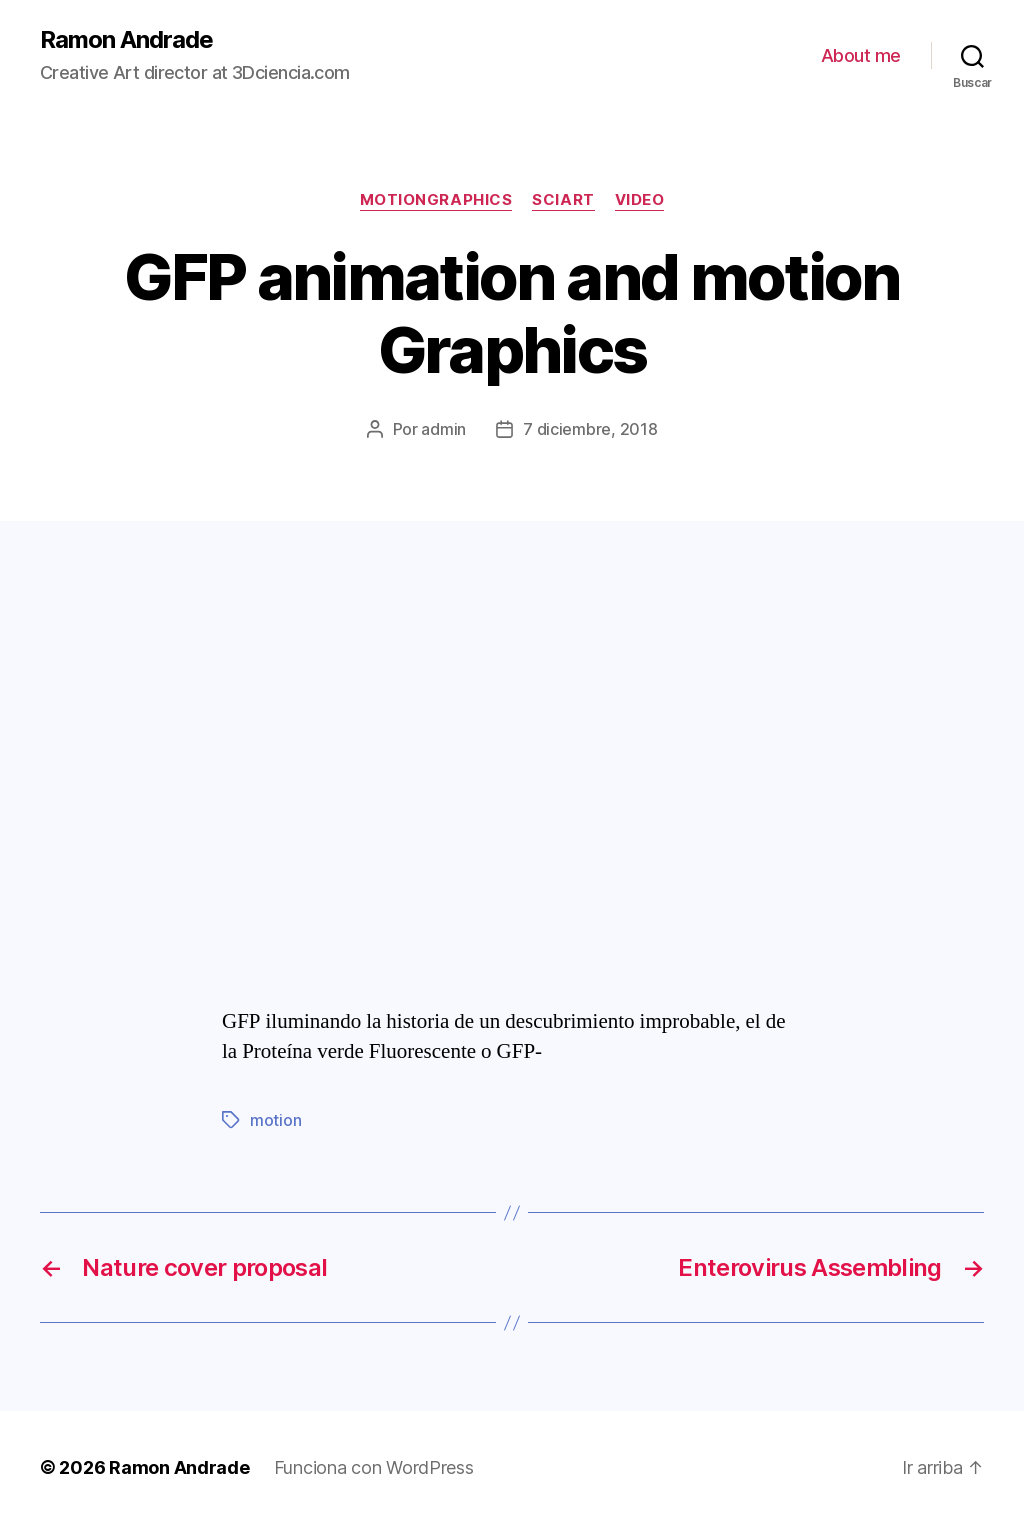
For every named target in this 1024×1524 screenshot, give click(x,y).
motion (275, 1120)
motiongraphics (436, 200)
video (640, 200)
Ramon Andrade (126, 40)
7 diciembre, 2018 (590, 429)
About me (861, 55)
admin (443, 429)
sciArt (563, 200)
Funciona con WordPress (374, 1467)
